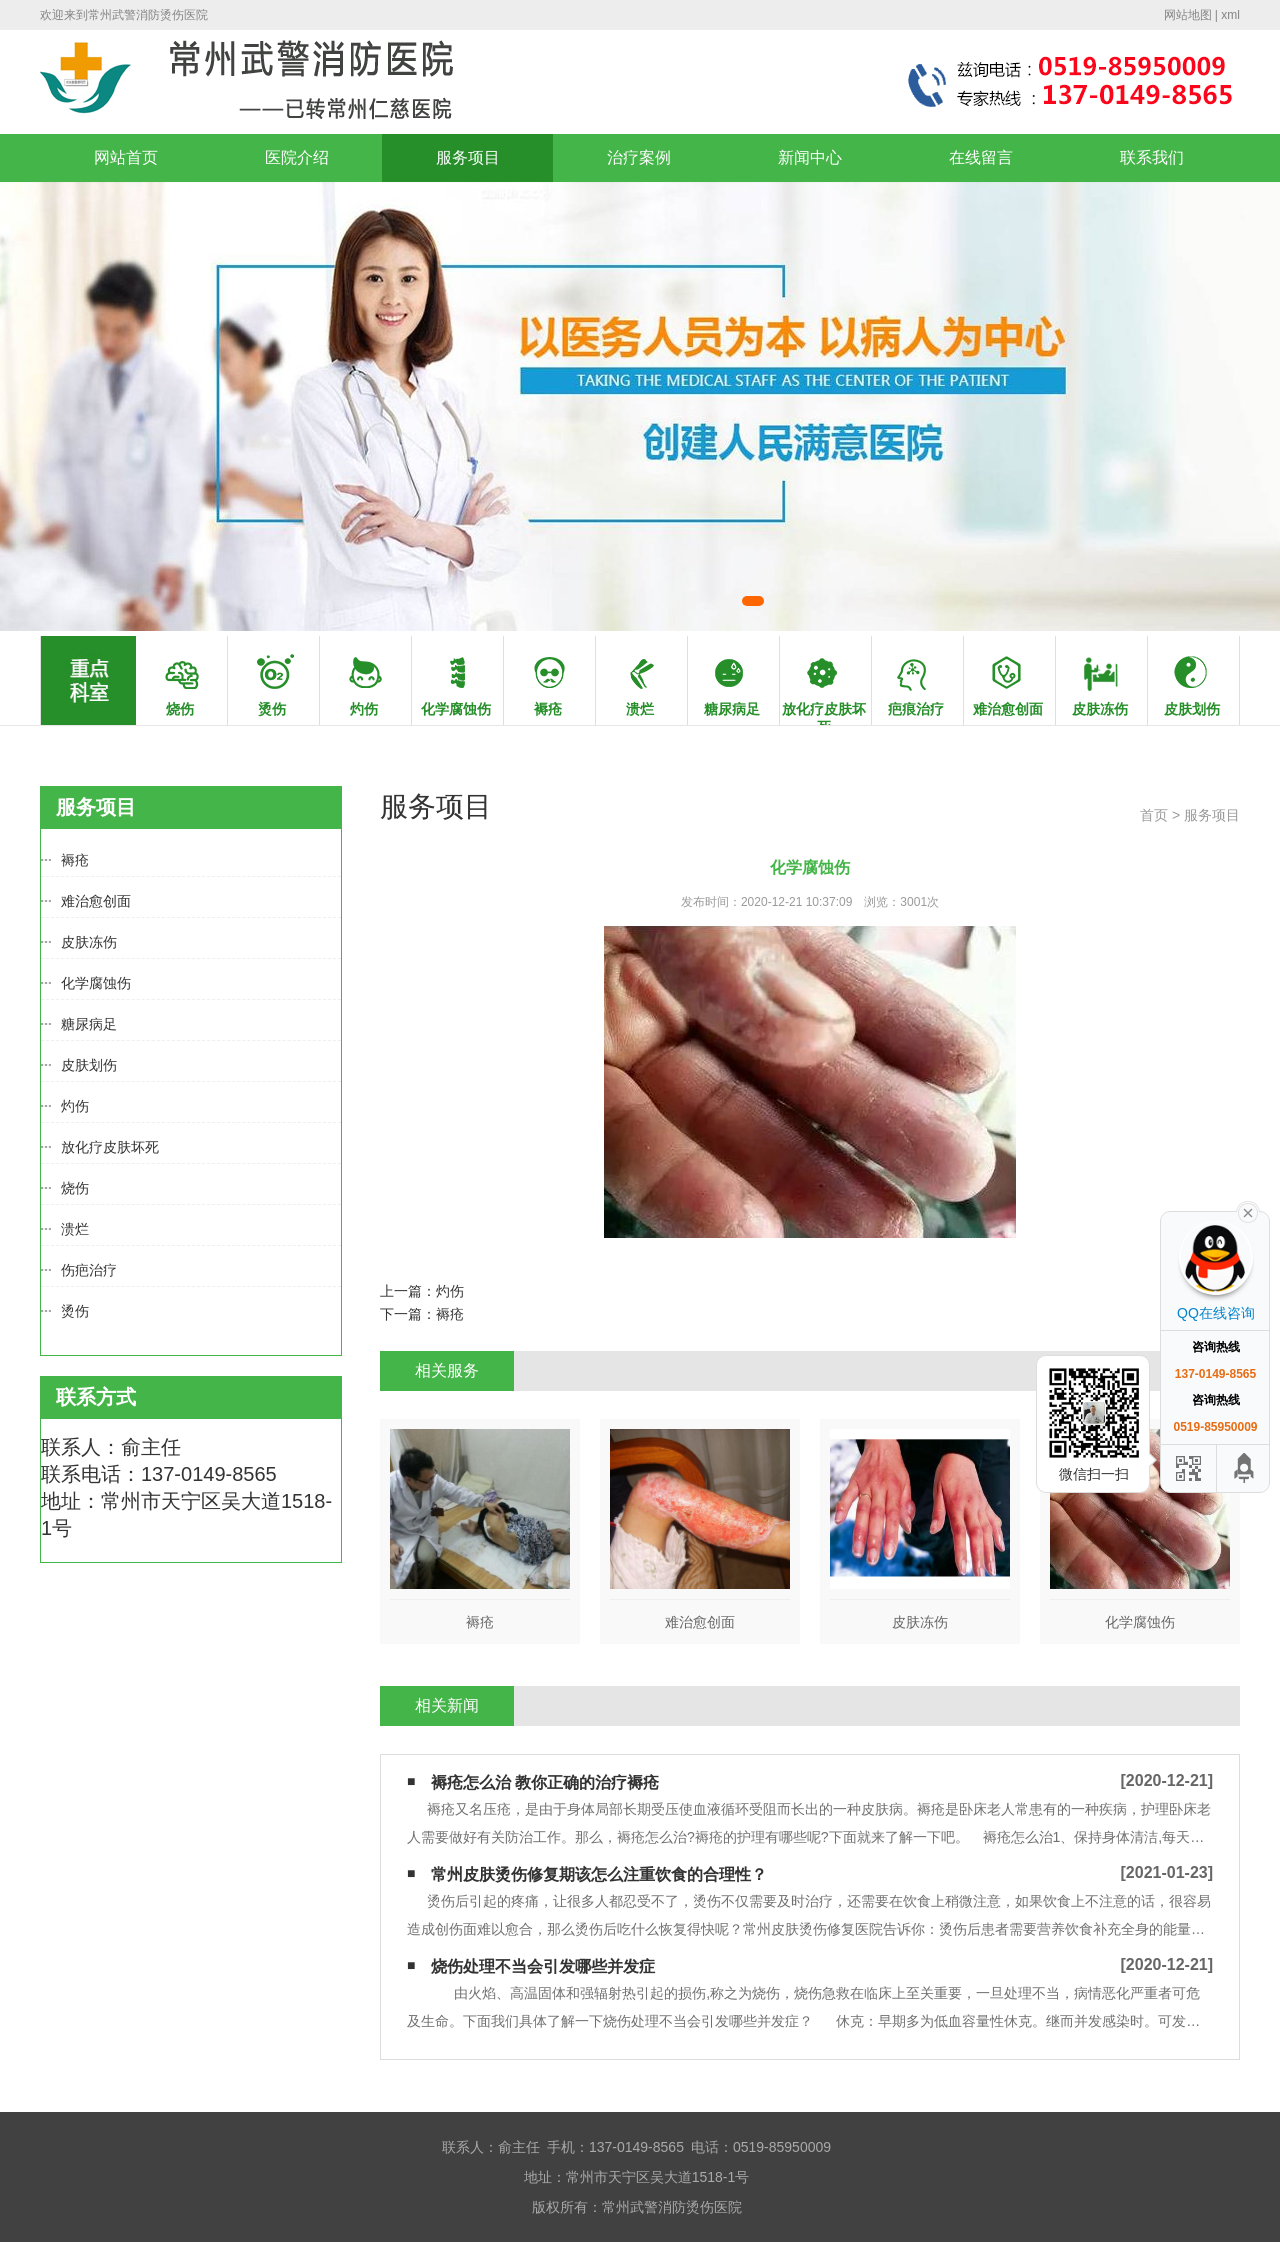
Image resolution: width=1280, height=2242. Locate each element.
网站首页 (126, 157)
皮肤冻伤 (89, 942)
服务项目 (468, 157)
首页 (1154, 815)
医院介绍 (297, 157)
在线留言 (981, 157)
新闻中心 (810, 157)
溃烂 (75, 1229)
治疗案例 (639, 157)
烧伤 (75, 1188)
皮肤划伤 (89, 1065)
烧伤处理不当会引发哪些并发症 (543, 1966)
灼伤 (75, 1106)
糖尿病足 (89, 1024)
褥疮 (75, 860)
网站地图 (1188, 15)
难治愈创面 (96, 901)
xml (1230, 15)
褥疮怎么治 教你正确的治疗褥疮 (545, 1782)
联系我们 (1152, 157)
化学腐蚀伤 (96, 983)
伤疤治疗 (89, 1270)
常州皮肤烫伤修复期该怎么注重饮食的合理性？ (599, 1874)
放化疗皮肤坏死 (110, 1147)
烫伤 (75, 1311)
